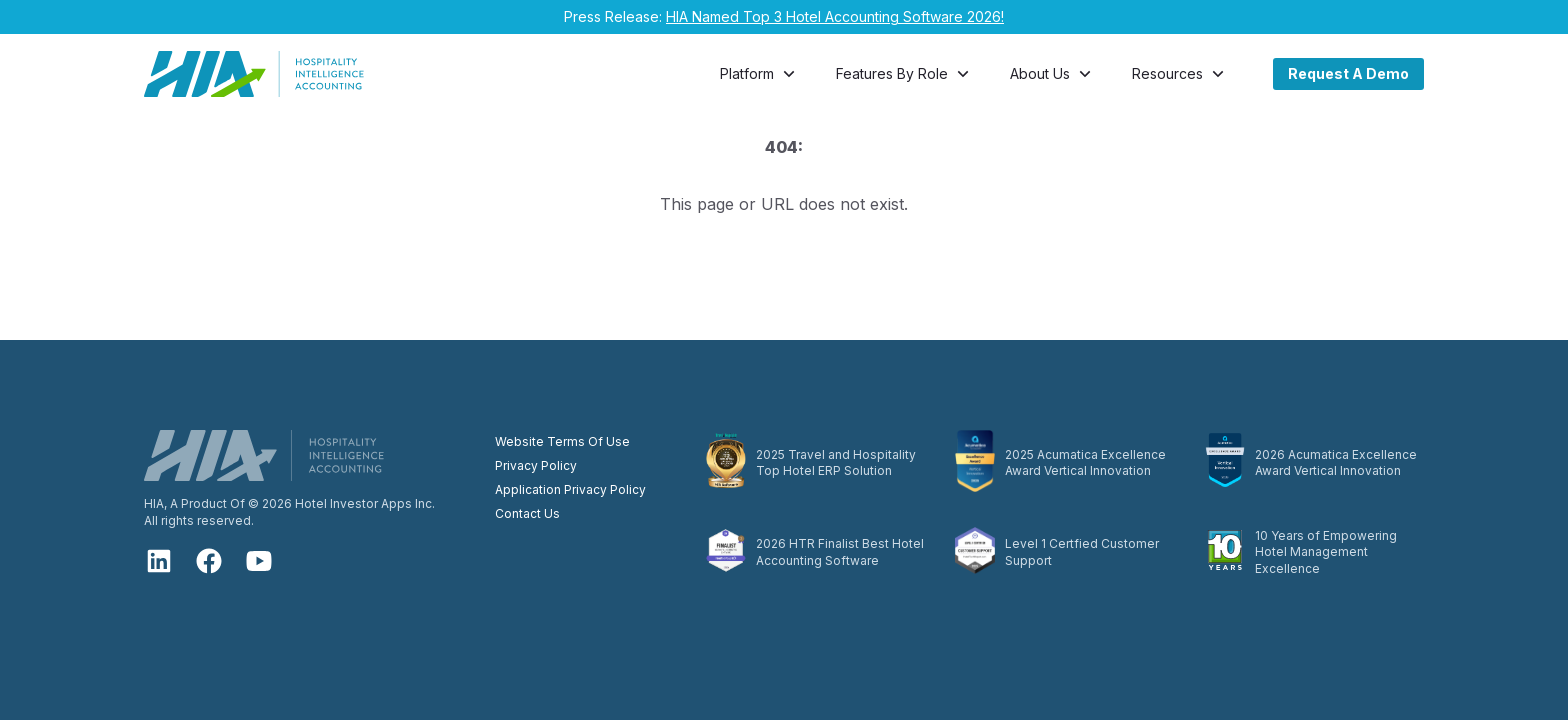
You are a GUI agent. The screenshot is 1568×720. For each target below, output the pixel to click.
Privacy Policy (536, 465)
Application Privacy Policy (570, 489)
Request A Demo (1348, 73)
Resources (1180, 74)
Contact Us (527, 513)
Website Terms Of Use (562, 441)
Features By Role (904, 74)
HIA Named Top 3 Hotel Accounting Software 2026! (835, 16)
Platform (759, 74)
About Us (1052, 74)
